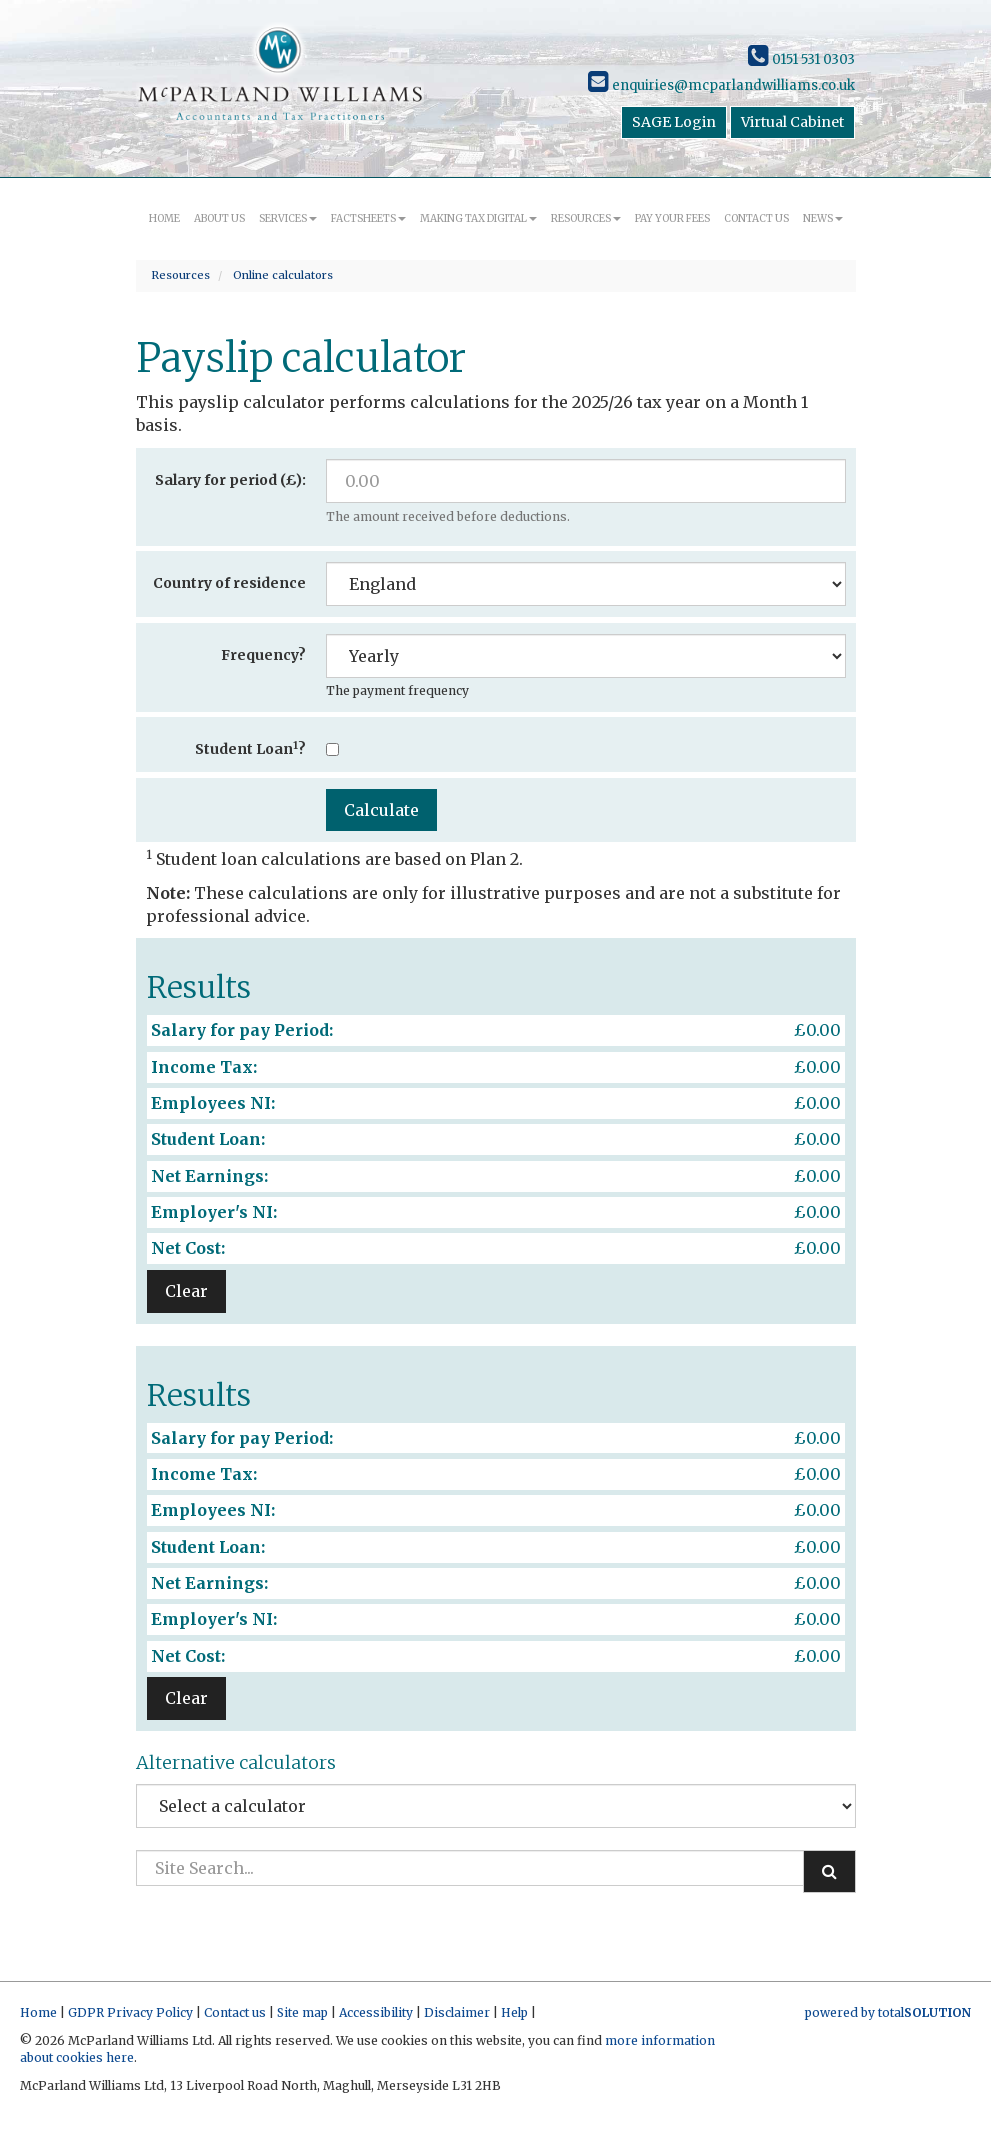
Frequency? (263, 655)
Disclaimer (457, 2012)
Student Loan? (250, 748)
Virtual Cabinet (792, 122)
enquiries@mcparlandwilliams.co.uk (721, 85)
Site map (302, 2012)
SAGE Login (674, 122)
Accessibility (376, 2012)
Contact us (756, 218)
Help (514, 2012)
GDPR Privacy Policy (130, 2012)
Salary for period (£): (230, 480)
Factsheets (368, 218)
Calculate (381, 810)
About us (219, 218)
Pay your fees (672, 218)
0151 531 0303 (801, 59)
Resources (586, 218)
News (823, 218)
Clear (186, 1291)
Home (164, 218)
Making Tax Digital (478, 218)
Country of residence (229, 583)
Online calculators (283, 275)
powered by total (888, 2012)
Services (288, 218)
